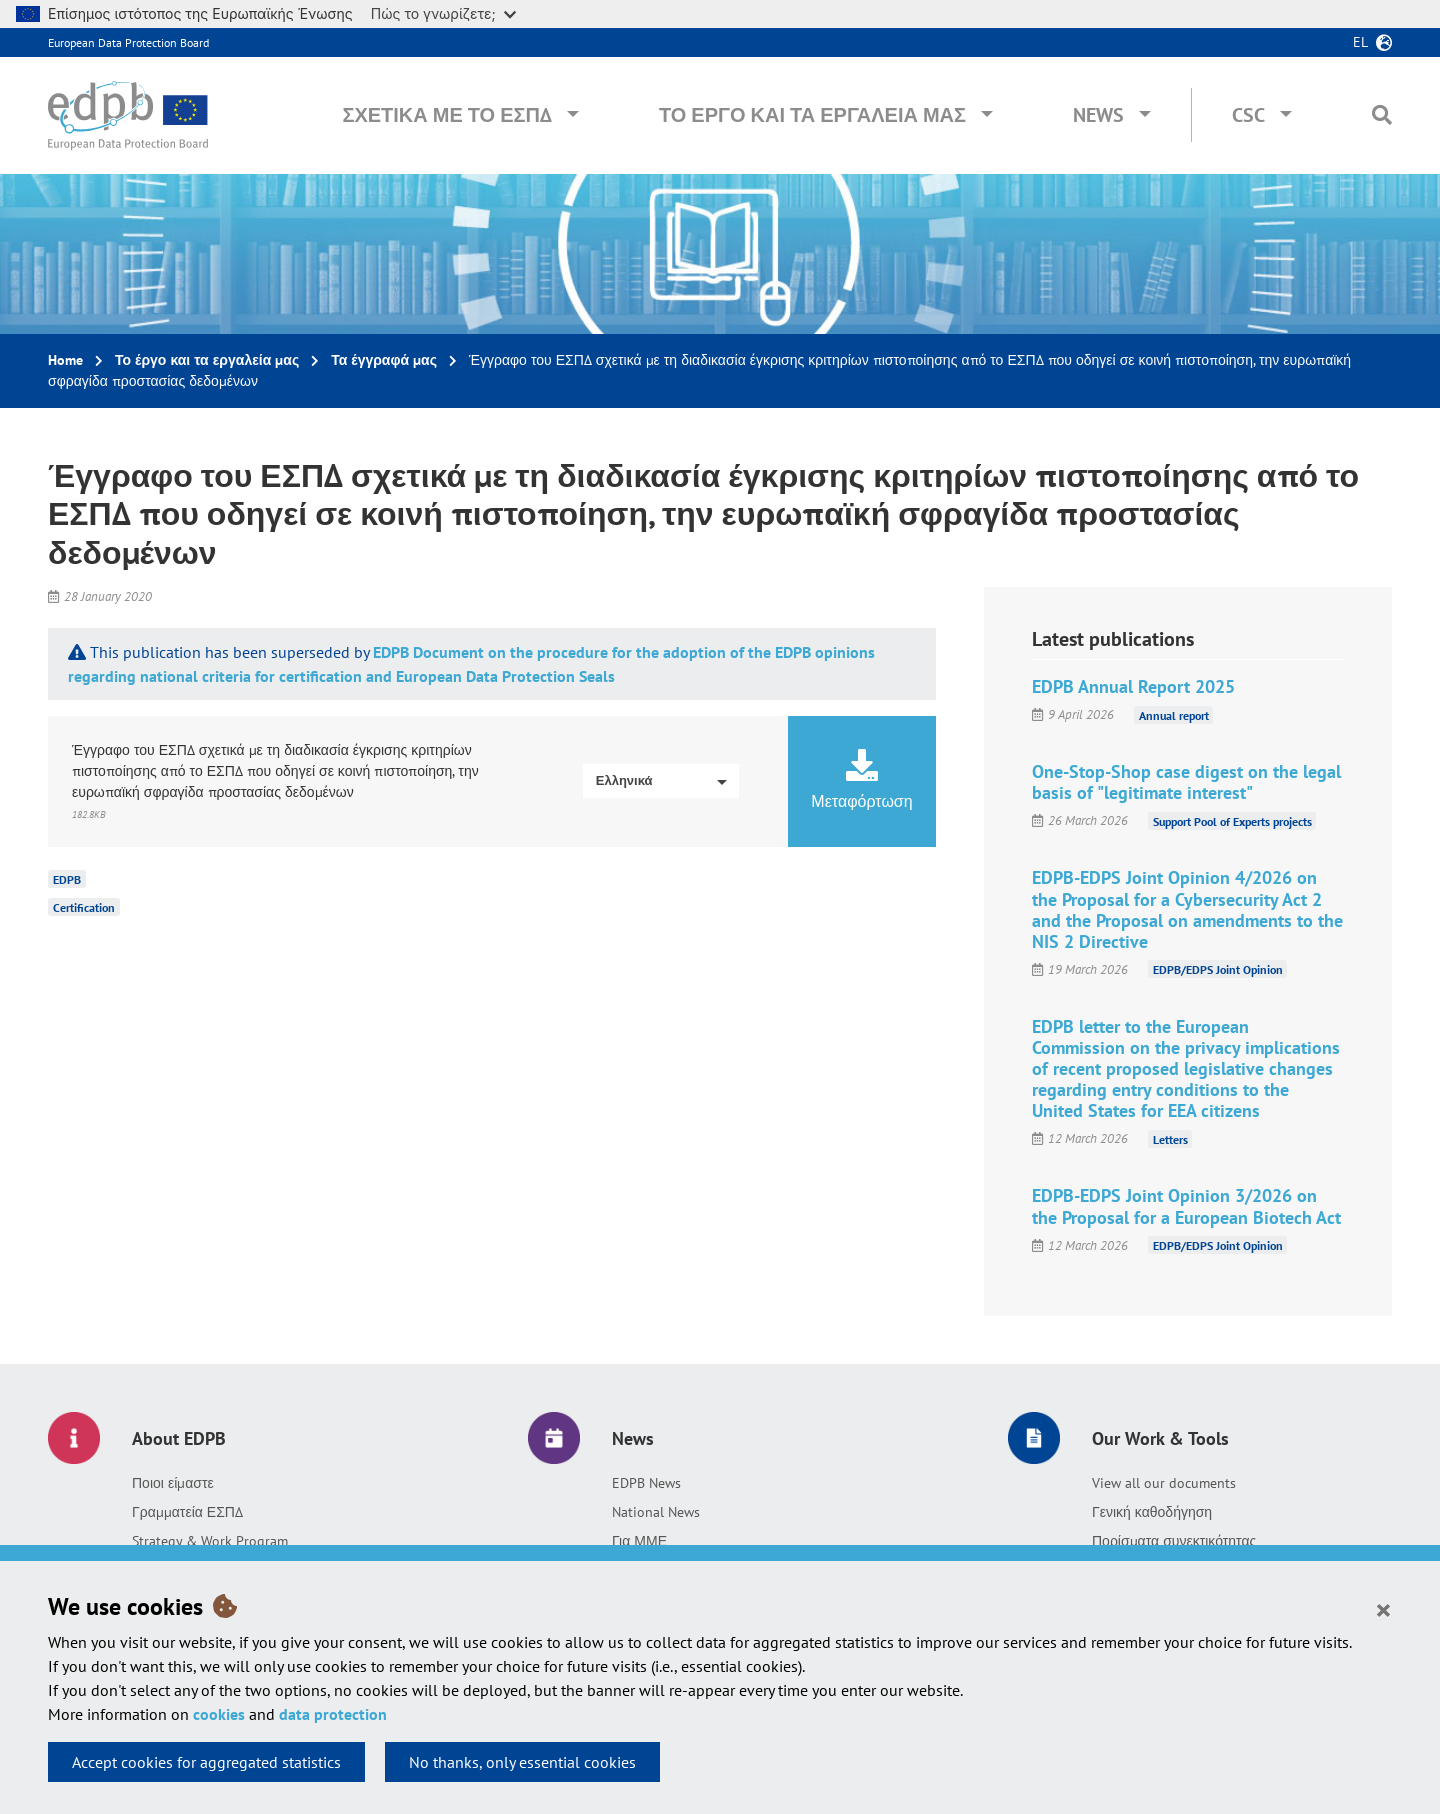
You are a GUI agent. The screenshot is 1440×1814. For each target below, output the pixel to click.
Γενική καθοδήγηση (1152, 1512)
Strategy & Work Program (210, 1541)
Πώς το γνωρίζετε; (443, 13)
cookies (219, 1714)
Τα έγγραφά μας (384, 360)
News (1098, 115)
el (1360, 42)
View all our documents (1164, 1483)
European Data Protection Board (128, 42)
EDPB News (646, 1483)
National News (656, 1512)
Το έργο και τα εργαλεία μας (812, 115)
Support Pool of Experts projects (1232, 820)
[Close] (1383, 1609)
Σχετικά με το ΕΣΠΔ (447, 115)
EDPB (67, 879)
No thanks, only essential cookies (522, 1762)
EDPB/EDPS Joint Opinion (1218, 969)
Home (65, 360)
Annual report (1174, 714)
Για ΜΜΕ (639, 1541)
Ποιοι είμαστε (173, 1483)
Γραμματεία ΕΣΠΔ (187, 1512)
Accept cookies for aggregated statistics (206, 1762)
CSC (1248, 115)
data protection (333, 1714)
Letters (1170, 1138)
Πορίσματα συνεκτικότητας (1174, 1541)
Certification (84, 907)
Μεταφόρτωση (862, 780)
